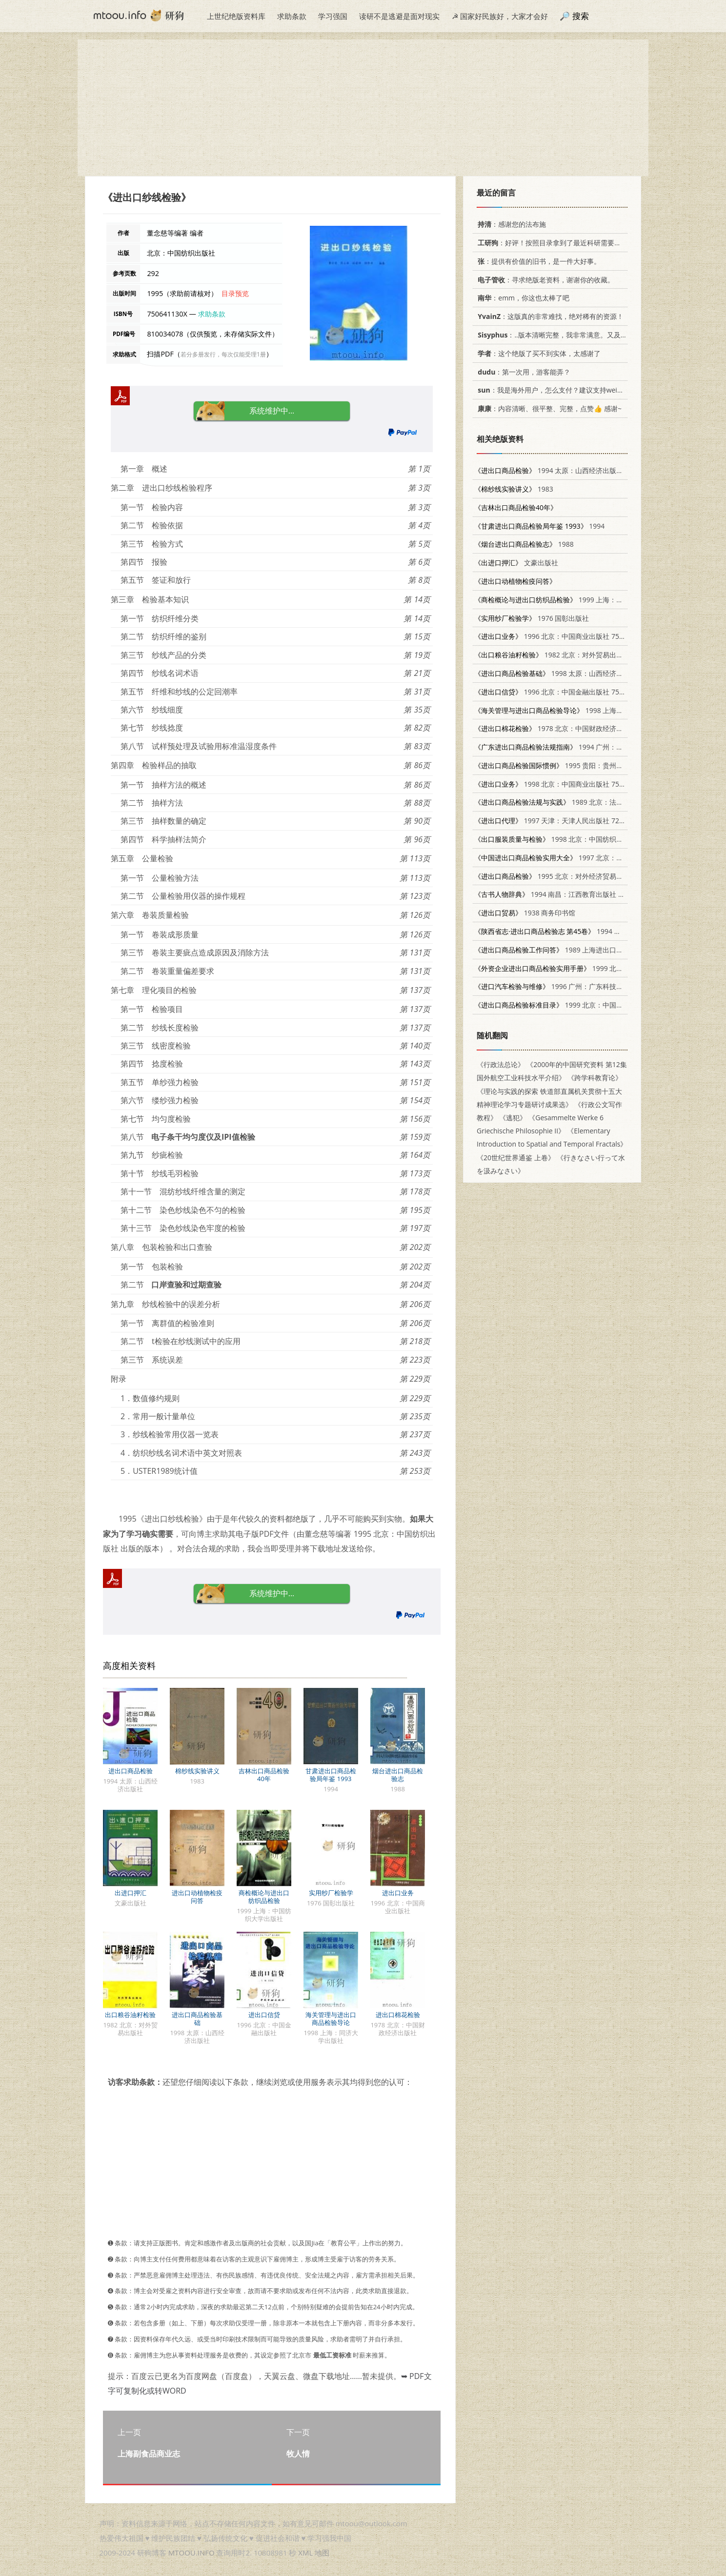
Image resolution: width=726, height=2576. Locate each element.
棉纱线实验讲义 (197, 1770)
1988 (524, 544)
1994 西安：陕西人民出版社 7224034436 (598, 931)
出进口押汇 (130, 1892)
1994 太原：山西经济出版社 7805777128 (569, 470)
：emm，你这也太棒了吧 (521, 297)
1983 (513, 489)
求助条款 (291, 16)
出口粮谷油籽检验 (130, 2014)
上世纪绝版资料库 (236, 16)
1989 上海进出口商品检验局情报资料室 (579, 949)
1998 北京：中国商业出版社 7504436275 (562, 784)
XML (305, 2552)
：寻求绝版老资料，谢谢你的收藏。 (544, 279)
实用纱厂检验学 (331, 1892)
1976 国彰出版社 (531, 618)
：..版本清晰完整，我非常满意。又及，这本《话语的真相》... (584, 334)
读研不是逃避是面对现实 (399, 16)
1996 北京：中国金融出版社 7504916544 (562, 691)
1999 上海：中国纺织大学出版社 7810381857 (596, 599)
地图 (322, 2552)
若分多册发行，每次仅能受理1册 (223, 354)
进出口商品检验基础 (197, 2018)
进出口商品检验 (130, 1770)
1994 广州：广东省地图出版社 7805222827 (593, 747)
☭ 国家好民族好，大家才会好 (500, 16)
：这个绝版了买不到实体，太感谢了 (537, 353)
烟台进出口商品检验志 (397, 1774)
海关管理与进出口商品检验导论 (330, 2018)
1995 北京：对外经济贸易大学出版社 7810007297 (582, 876)
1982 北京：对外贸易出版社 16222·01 (567, 654)
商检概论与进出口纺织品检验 (264, 1896)
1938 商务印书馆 (524, 912)
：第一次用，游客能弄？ (522, 371)
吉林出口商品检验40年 (264, 1774)
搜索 (580, 15)
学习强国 (332, 16)
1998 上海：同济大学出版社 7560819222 (593, 710)
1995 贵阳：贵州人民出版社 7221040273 (582, 765)
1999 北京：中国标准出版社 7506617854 (582, 1005)
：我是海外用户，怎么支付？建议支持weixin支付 (557, 390)
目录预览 (235, 293)
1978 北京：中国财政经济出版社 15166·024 (573, 728)
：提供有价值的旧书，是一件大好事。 (537, 261)
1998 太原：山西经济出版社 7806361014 (576, 673)
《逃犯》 (512, 1117)
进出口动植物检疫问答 (197, 1896)
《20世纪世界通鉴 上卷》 (516, 1157)
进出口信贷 (264, 2014)
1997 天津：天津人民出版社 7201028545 (562, 820)
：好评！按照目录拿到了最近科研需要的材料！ (558, 242)
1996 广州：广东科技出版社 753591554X (576, 986)
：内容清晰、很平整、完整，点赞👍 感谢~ (548, 408)
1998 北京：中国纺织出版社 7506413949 (576, 839)
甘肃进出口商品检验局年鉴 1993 (330, 1774)
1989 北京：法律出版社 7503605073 (579, 802)
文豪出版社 (516, 562)
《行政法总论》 (500, 1064)
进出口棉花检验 (398, 2014)
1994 (539, 526)
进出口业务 (398, 1892)
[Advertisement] (363, 108)
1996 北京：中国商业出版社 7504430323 (562, 636)
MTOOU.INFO (191, 2552)
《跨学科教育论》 (594, 1077)
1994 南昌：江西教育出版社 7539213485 (565, 894)
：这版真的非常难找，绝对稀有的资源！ (549, 316)
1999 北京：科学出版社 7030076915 (589, 968)
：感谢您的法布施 (510, 224)
